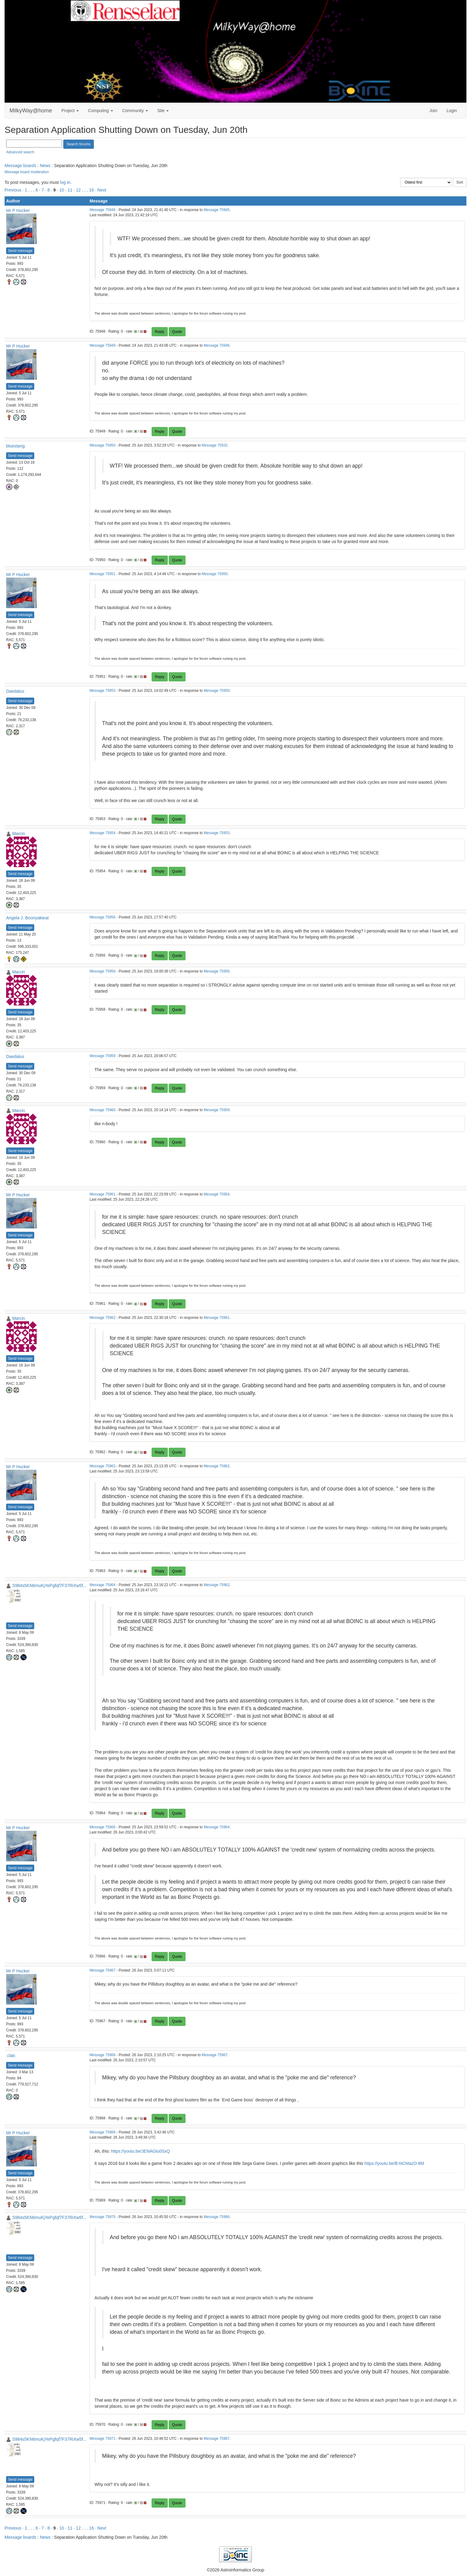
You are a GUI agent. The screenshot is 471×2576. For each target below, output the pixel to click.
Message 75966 (103, 1827)
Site (163, 110)
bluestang (15, 445)
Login (452, 110)
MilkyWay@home (30, 111)
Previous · (15, 190)
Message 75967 (103, 1970)
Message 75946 (217, 345)
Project (70, 110)
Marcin (18, 833)
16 (91, 190)
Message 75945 (217, 210)
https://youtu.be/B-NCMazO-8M (394, 2163)
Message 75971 (103, 2438)
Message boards (20, 165)
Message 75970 (103, 2217)
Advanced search (20, 152)
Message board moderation (27, 172)
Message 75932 (215, 445)
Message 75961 (103, 1194)
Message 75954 (103, 833)
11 (70, 190)
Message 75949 (103, 345)
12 (78, 190)
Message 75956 (103, 917)
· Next (100, 190)
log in (65, 182)
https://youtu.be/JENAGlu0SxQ (140, 2151)
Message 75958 (103, 971)
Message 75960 (103, 1110)
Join (433, 110)
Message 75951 (103, 574)
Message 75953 (103, 690)
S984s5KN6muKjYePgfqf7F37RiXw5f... (49, 1585)
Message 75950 (103, 445)
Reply (159, 332)
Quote (177, 332)
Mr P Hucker (18, 210)
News (45, 165)
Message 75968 (103, 2055)
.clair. (11, 2055)
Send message (20, 251)
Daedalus (15, 691)
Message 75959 (103, 1056)
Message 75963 (103, 1466)
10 (61, 190)
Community (135, 110)
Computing (100, 110)
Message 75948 (103, 210)
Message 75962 (103, 1317)
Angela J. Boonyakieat (27, 917)
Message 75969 (103, 2132)
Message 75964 (103, 1585)
